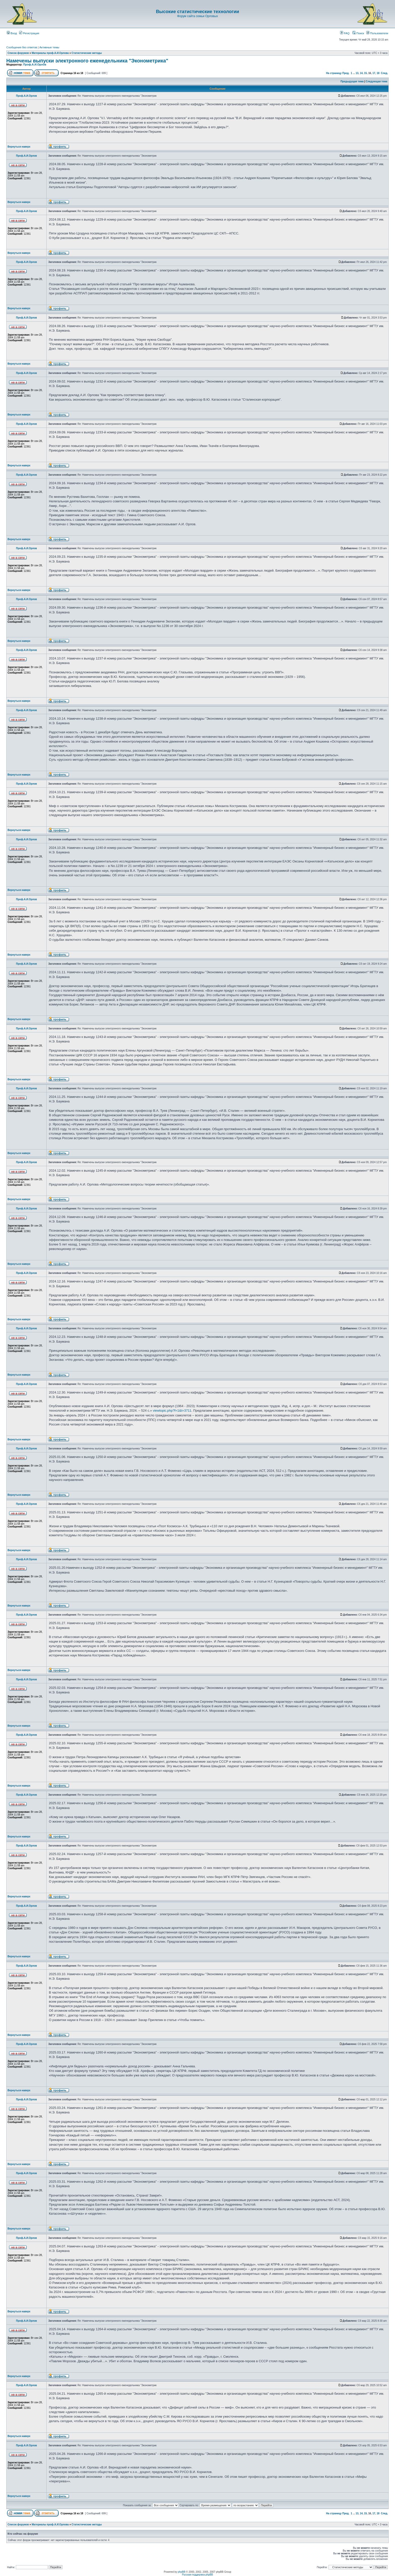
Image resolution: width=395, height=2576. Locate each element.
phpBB (181, 2571)
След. (384, 73)
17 (373, 73)
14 (361, 73)
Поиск (358, 33)
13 (357, 73)
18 (378, 73)
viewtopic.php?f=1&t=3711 (172, 1410)
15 (365, 73)
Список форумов (18, 53)
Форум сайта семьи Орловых (197, 16)
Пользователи (377, 33)
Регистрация (29, 33)
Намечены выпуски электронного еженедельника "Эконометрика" (87, 60)
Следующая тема (376, 81)
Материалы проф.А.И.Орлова (50, 53)
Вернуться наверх (19, 146)
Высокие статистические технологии (197, 11)
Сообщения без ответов (21, 47)
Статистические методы (87, 53)
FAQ (344, 33)
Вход (12, 33)
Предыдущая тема (352, 81)
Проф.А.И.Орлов (34, 64)
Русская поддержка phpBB (197, 2574)
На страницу (334, 73)
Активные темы (49, 47)
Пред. (345, 73)
